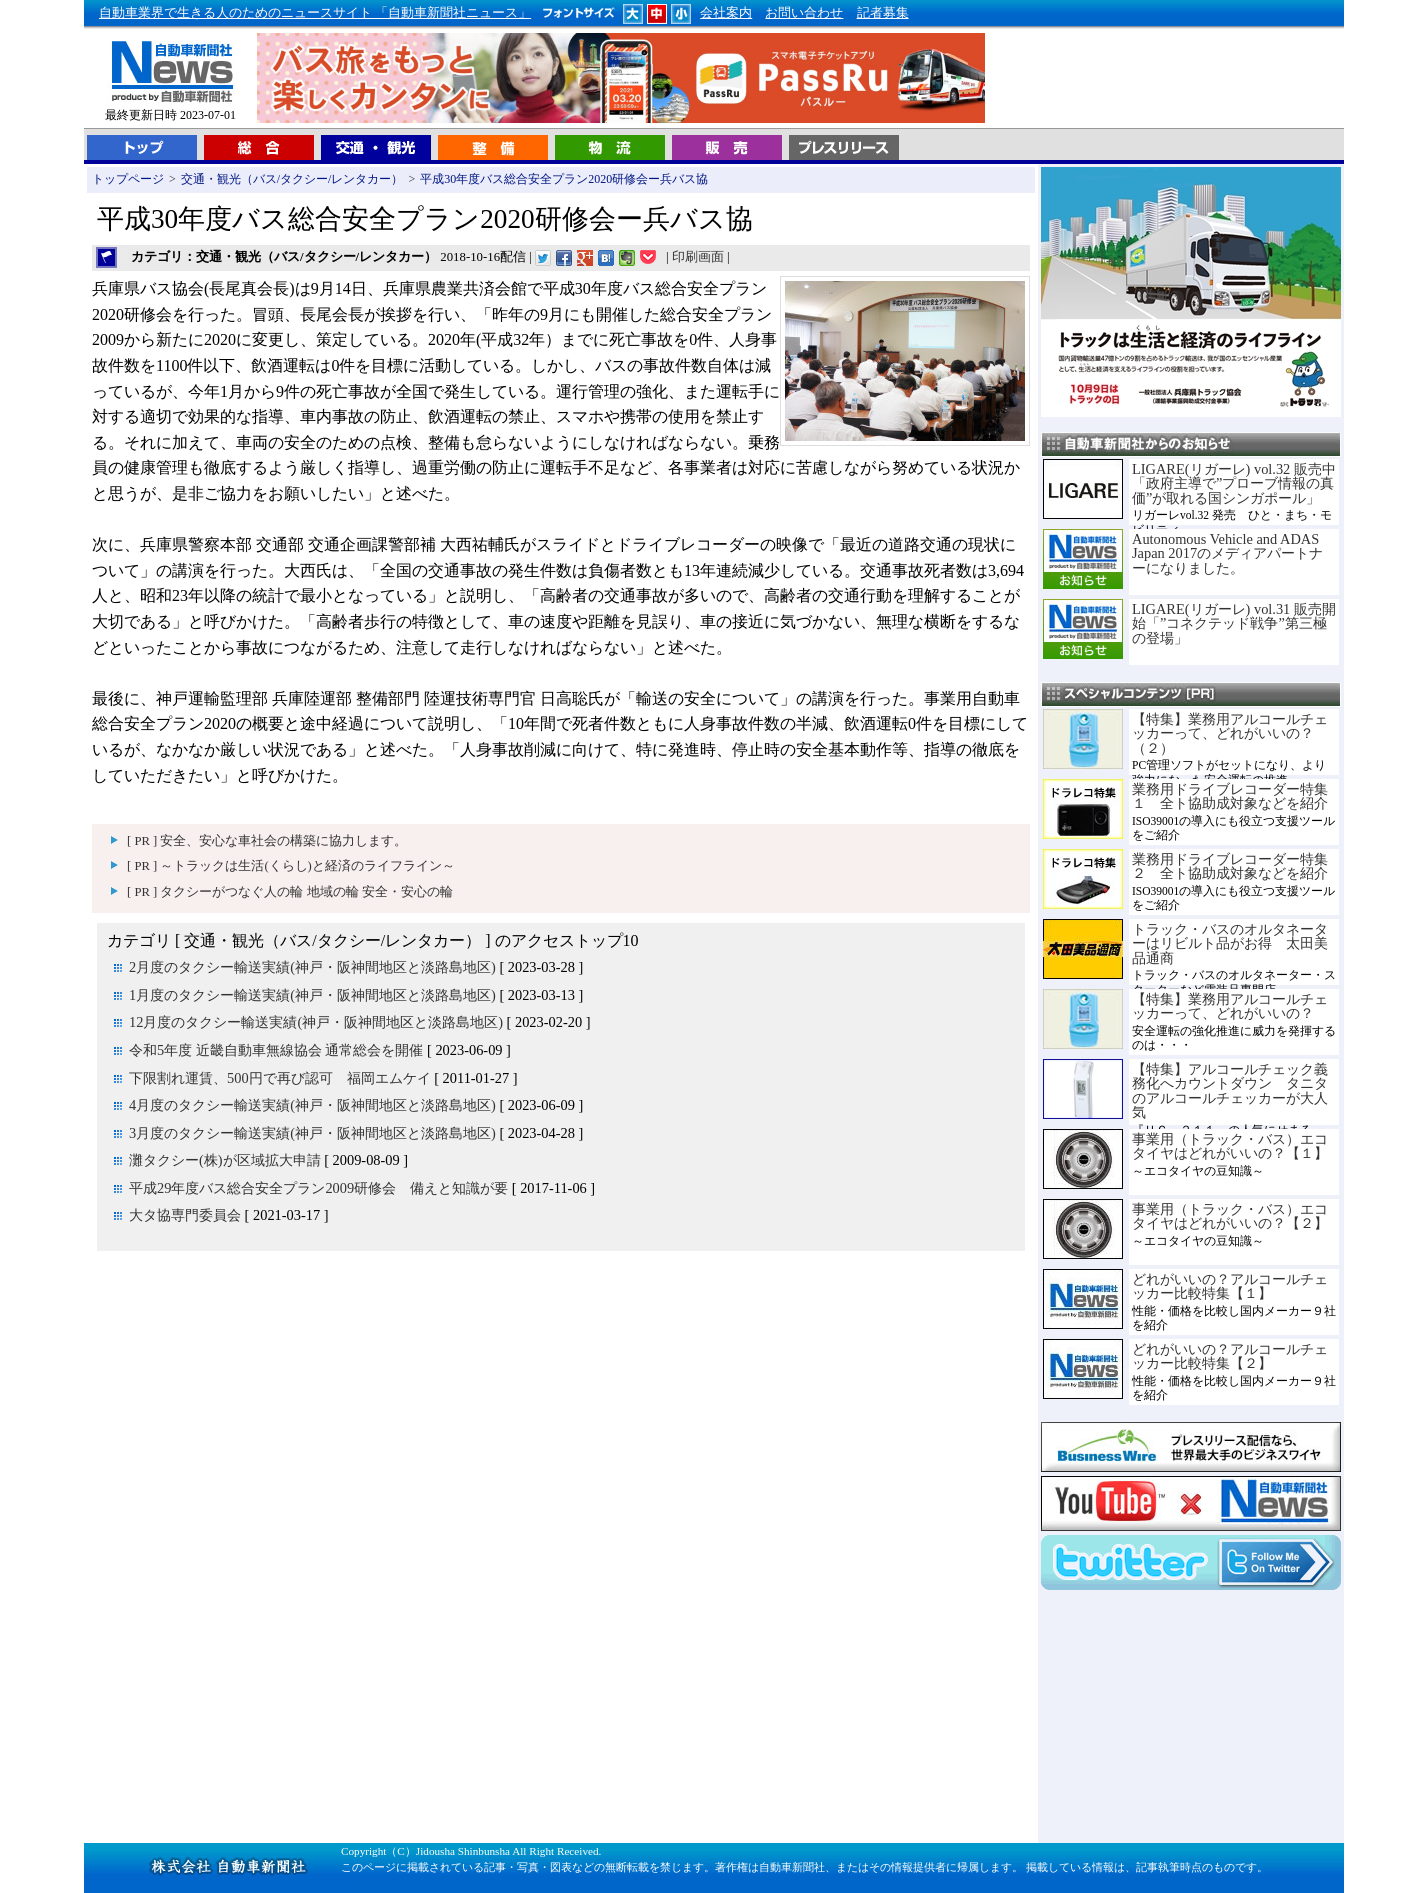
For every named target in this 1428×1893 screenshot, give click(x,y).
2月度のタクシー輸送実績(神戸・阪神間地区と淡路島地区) (312, 967)
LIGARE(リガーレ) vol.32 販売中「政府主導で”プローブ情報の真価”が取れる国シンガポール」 (1234, 483)
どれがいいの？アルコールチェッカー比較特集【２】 (1230, 1356)
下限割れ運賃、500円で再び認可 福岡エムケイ (280, 1078)
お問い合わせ (804, 13)
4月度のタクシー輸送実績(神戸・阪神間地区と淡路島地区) (312, 1105)
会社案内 (726, 13)
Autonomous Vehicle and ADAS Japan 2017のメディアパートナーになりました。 (1227, 553)
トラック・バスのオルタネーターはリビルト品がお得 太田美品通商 (1230, 943)
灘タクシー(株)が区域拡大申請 (225, 1160)
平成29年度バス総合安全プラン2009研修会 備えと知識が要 (318, 1188)
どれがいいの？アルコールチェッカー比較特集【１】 (1230, 1286)
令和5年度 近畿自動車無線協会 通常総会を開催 (276, 1050)
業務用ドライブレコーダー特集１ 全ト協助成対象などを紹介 (1230, 796)
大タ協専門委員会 (185, 1215)
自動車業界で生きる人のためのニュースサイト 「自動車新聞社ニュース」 (315, 13)
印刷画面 (698, 257)
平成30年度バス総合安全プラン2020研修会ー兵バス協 (564, 179)
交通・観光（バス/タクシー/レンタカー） (292, 179)
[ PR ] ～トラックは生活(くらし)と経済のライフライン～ (291, 866)
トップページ (128, 179)
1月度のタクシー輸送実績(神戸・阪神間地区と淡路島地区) (312, 995)
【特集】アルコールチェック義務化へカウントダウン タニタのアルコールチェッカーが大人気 (1230, 1090)
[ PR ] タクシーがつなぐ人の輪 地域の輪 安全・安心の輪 (290, 892)
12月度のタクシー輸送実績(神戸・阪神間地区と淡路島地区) (316, 1022)
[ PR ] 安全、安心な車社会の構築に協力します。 (267, 841)
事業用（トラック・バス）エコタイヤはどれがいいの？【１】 (1230, 1146)
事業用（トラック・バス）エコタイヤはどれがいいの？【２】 (1230, 1216)
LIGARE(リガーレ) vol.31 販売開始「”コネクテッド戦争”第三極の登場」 (1234, 623)
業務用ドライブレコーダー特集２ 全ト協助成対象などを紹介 (1230, 866)
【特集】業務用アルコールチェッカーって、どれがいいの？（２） (1230, 733)
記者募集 (883, 13)
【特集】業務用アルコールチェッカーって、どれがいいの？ (1230, 1006)
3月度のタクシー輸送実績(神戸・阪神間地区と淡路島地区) (312, 1133)
